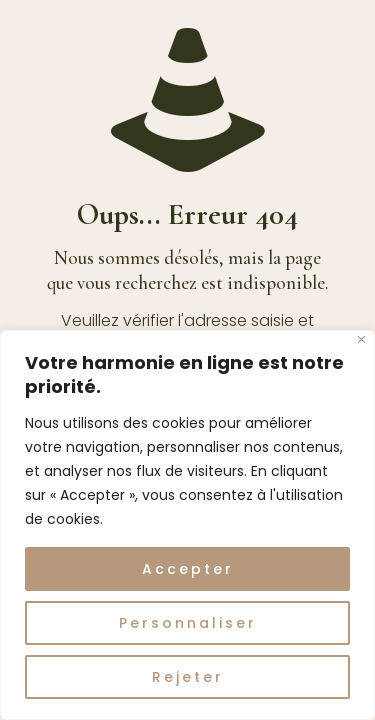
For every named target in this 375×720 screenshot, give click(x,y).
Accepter (188, 569)
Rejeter (188, 677)
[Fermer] (361, 339)
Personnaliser (188, 623)
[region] (187, 525)
